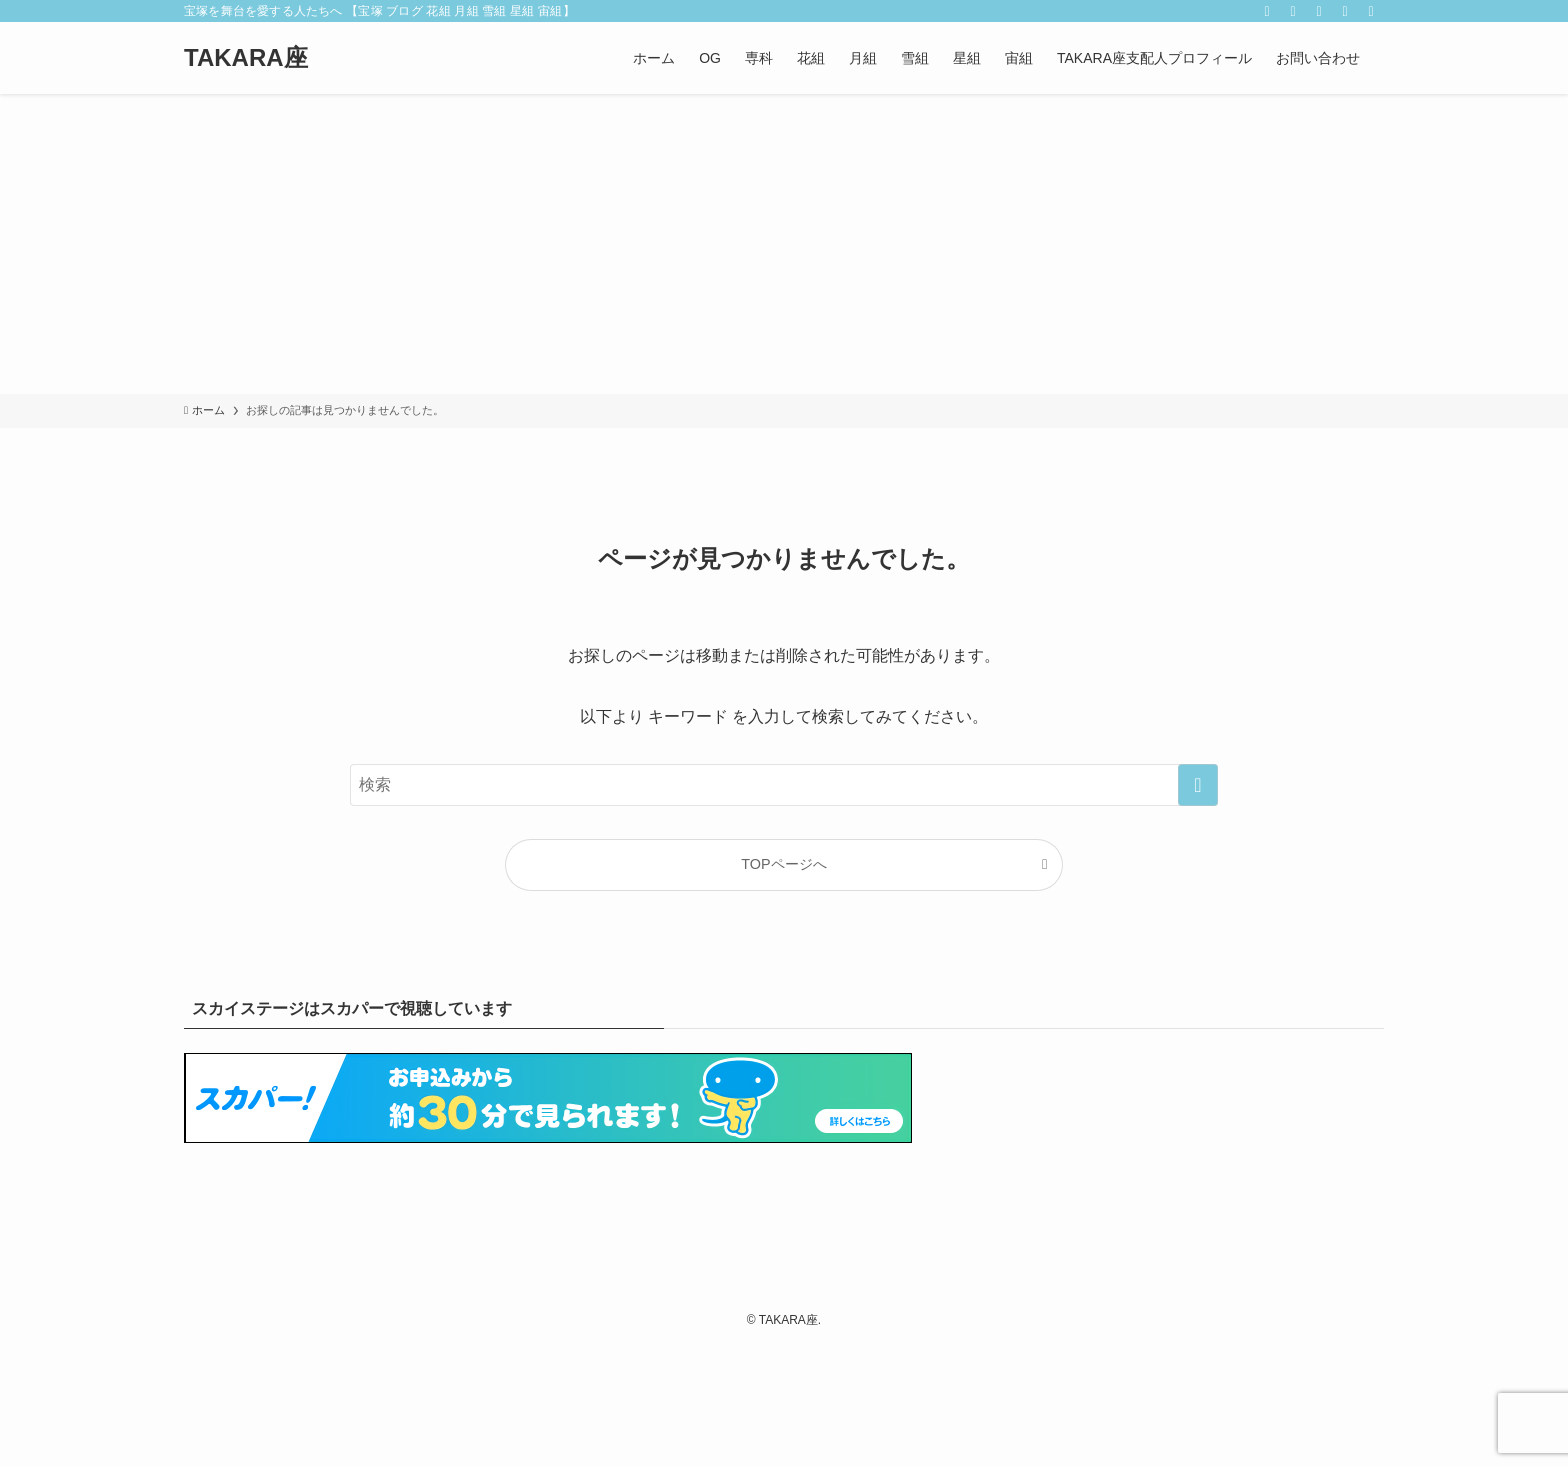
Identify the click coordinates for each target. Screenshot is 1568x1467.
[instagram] (1293, 11)
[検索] (1371, 11)
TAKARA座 (246, 58)
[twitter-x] (1267, 11)
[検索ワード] (784, 785)
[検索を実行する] (1198, 785)
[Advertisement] (784, 244)
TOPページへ (783, 864)
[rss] (1319, 11)
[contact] (1345, 11)
